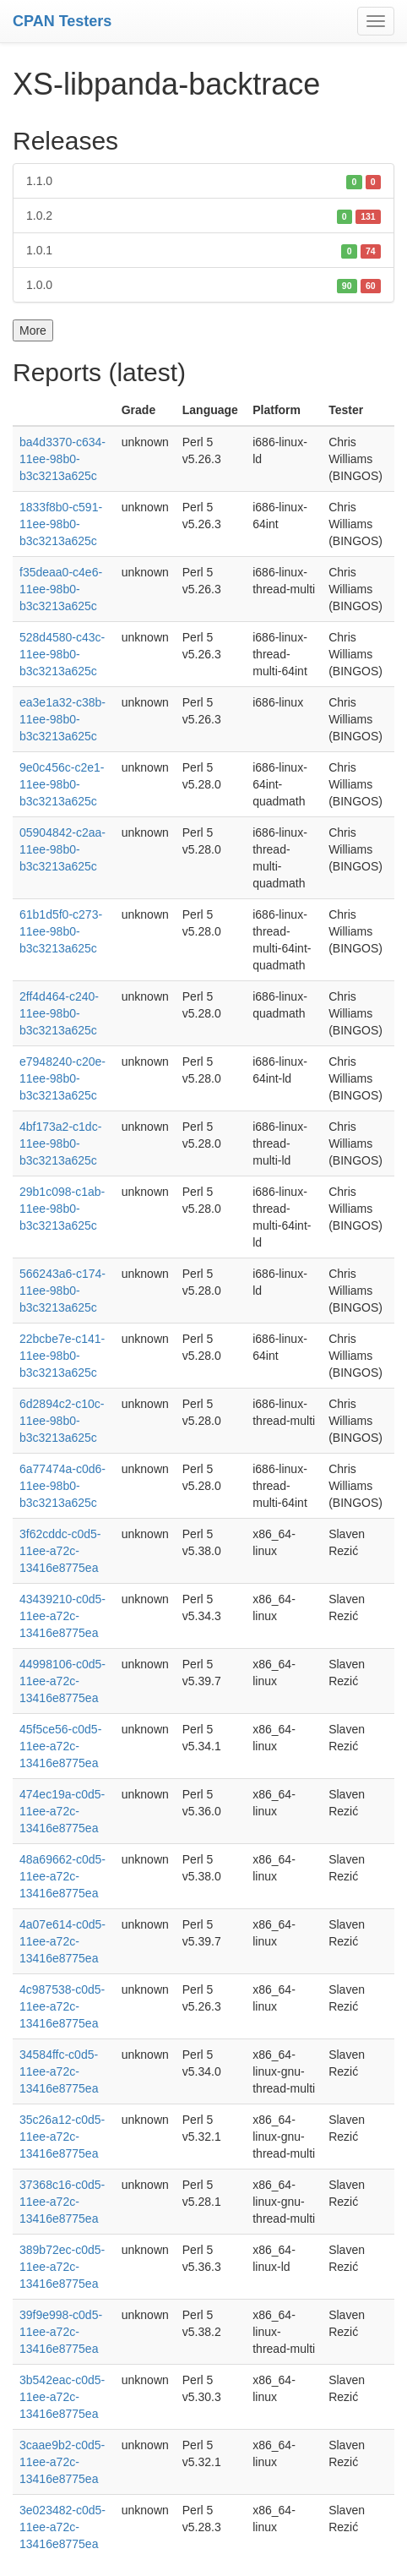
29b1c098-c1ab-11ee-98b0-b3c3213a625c (62, 1208)
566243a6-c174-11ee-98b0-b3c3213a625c (62, 1290)
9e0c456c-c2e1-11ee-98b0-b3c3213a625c (61, 784)
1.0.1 (203, 250)
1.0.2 (203, 215)
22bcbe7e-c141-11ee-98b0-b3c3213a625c (62, 1355)
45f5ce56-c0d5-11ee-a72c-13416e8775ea (60, 1746)
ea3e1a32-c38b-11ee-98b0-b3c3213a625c (62, 719)
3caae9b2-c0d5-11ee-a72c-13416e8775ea (62, 2462)
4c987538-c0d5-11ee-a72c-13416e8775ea (62, 2006)
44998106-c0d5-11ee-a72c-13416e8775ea (62, 1681)
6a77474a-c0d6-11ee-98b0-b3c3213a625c (62, 1485)
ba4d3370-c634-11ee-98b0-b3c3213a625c (62, 459)
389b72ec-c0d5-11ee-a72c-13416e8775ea (62, 2266)
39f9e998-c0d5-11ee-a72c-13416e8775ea (60, 2331)
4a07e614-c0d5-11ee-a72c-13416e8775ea (62, 1941)
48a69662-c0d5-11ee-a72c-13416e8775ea (62, 1876)
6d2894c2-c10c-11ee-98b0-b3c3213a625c (61, 1420)
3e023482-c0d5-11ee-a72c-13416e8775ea (62, 2527)
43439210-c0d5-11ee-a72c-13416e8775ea (62, 1616)
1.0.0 (203, 284)
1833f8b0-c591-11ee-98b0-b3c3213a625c (60, 524)
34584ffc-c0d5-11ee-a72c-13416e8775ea (58, 2071)
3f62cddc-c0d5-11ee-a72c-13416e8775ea (60, 1551)
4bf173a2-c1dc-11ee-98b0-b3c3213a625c (60, 1143)
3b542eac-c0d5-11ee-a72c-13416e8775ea (62, 2396)
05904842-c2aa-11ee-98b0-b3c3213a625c (62, 849)
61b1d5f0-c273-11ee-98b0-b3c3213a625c (60, 931)
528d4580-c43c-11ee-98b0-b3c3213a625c (62, 654)
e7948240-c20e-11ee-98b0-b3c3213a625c (62, 1078)
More (32, 330)
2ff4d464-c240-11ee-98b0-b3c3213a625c (59, 1013)
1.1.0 (203, 180)
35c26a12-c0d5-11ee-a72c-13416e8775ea (62, 2136)
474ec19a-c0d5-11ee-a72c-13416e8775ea (62, 1811)
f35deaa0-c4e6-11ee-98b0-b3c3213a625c (60, 589)
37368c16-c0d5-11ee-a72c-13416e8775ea (62, 2201)
